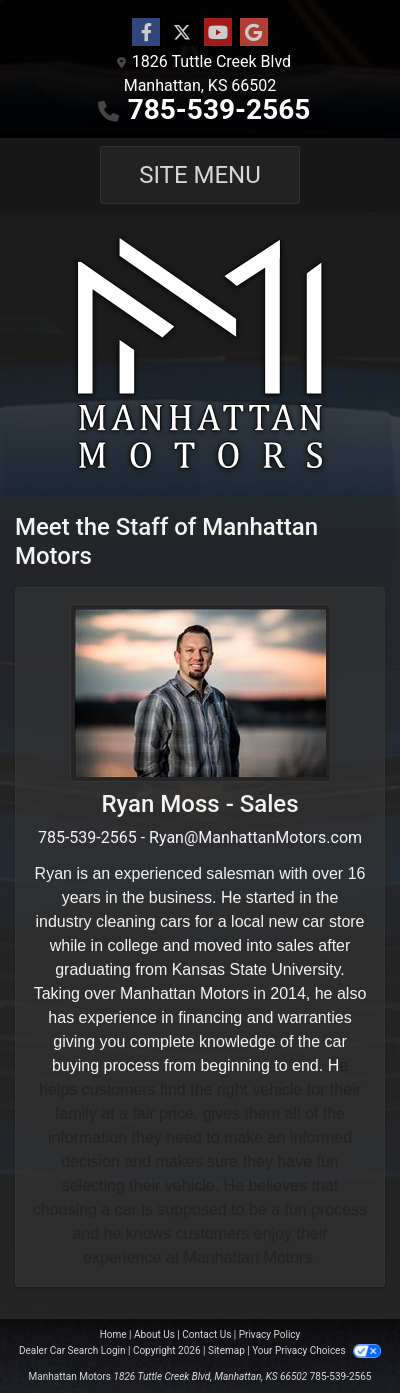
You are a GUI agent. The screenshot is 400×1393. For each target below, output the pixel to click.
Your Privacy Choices (316, 1350)
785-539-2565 (219, 109)
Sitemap (226, 1350)
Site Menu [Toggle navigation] (200, 175)
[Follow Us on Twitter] (182, 33)
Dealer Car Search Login (72, 1350)
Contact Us (206, 1334)
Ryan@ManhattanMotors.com (255, 837)
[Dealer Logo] (200, 354)
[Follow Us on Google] (254, 33)
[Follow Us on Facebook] (146, 33)
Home (113, 1334)
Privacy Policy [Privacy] (270, 1334)
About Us (154, 1334)
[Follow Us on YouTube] (218, 33)
